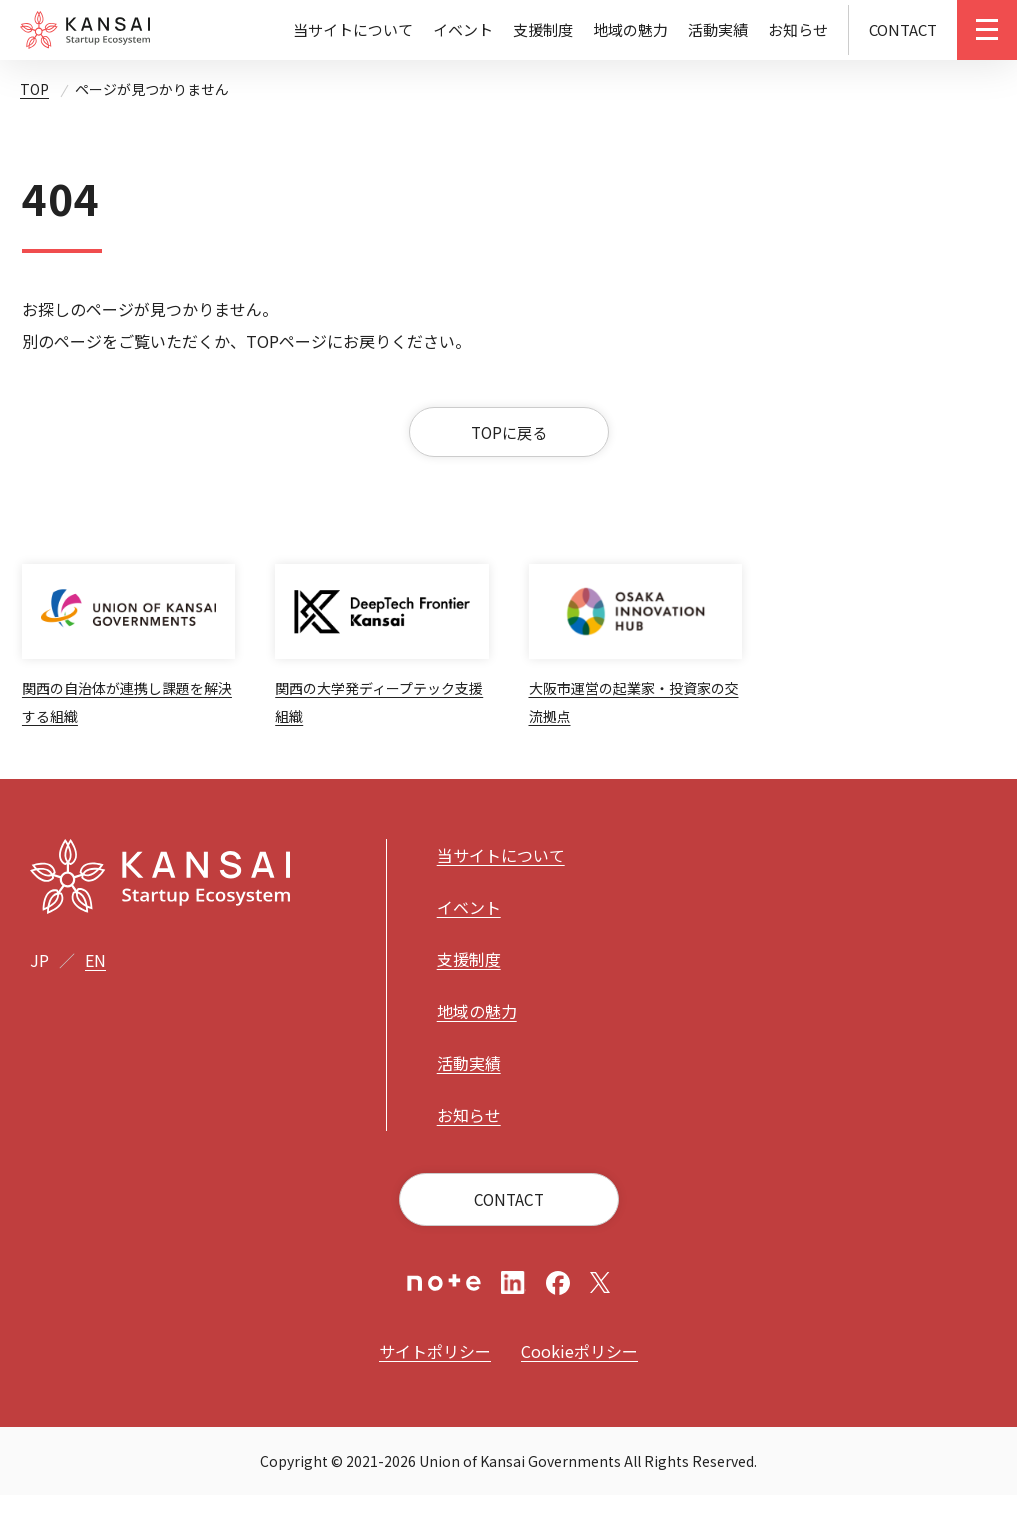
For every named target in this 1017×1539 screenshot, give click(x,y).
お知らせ (798, 29)
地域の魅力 (630, 29)
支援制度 (543, 29)
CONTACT (903, 29)
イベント (463, 29)
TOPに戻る (508, 443)
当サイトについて (353, 29)
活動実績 (718, 29)
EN (95, 1004)
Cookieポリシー (579, 1395)
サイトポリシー (435, 1395)
